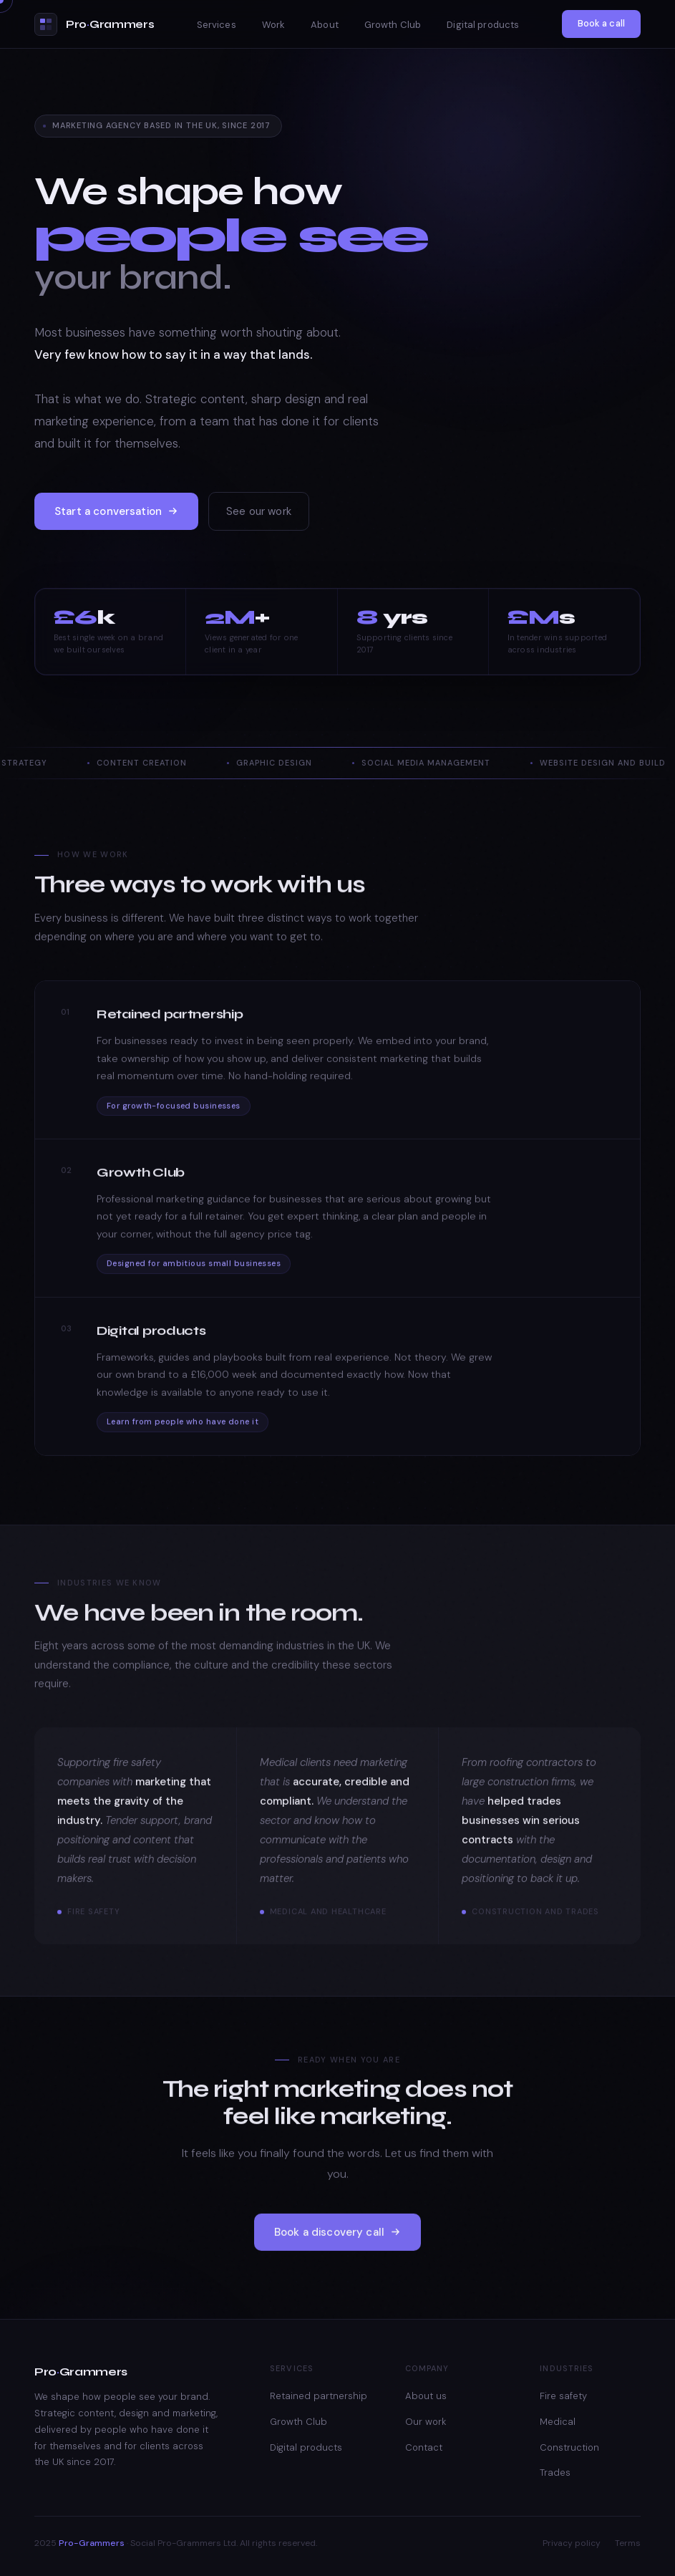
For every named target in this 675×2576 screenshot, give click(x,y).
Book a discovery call (337, 2249)
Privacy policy (572, 2543)
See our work (258, 517)
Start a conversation (116, 517)
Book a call (601, 23)
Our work (425, 2422)
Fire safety (563, 2396)
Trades (555, 2472)
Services (216, 25)
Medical (558, 2422)
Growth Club (392, 25)
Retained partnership (318, 2396)
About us (426, 2396)
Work (274, 25)
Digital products (483, 25)
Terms (628, 2543)
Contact (423, 2447)
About (325, 25)
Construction (569, 2447)
